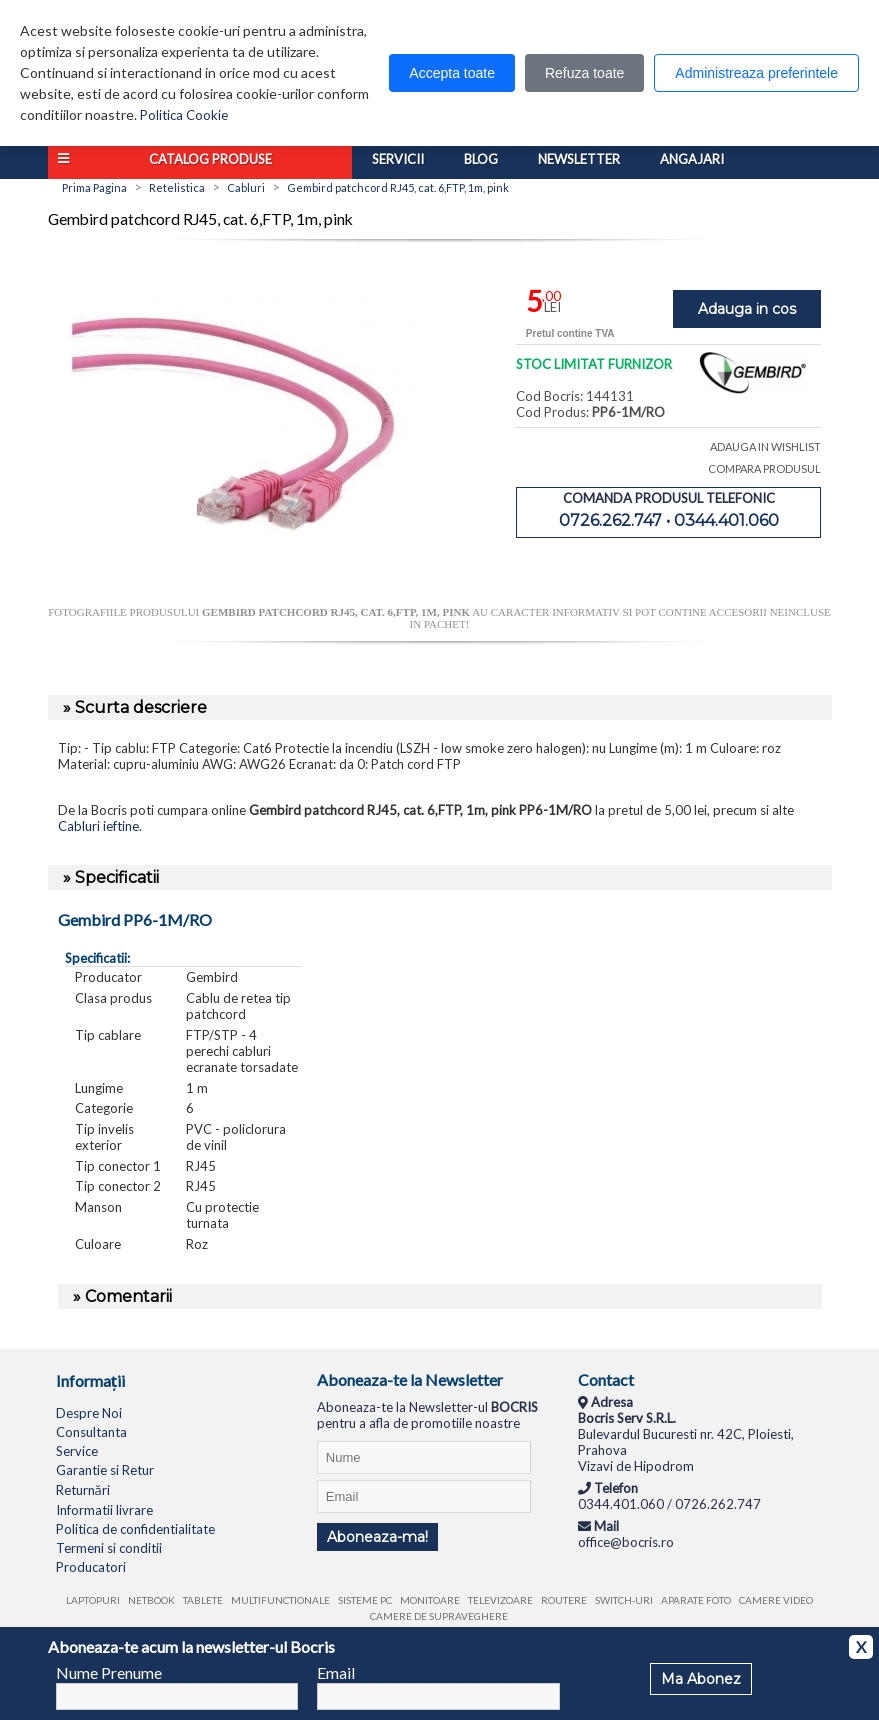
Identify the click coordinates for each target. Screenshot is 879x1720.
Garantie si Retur (105, 1470)
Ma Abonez (701, 1679)
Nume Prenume (109, 1672)
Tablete (203, 1600)
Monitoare (430, 1600)
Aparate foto (696, 1600)
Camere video (776, 1600)
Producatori (91, 1567)
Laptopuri (93, 1600)
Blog (481, 159)
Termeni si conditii (109, 1548)
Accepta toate (452, 73)
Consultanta (91, 1432)
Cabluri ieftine (98, 826)
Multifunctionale (280, 1600)
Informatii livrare (104, 1510)
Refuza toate (584, 73)
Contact (606, 1379)
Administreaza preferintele (756, 73)
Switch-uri (624, 1600)
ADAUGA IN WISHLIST (765, 446)
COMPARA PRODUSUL (764, 468)
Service (77, 1451)
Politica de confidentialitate (135, 1529)
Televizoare (500, 1600)
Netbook (151, 1600)
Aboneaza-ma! (377, 1537)
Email (336, 1672)
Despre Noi (89, 1413)
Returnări (83, 1490)
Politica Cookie (184, 115)
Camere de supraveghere (439, 1616)
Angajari (692, 159)
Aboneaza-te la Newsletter (410, 1379)
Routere (564, 1600)
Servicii (398, 159)
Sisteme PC (365, 1600)
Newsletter (579, 159)
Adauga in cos (747, 309)
